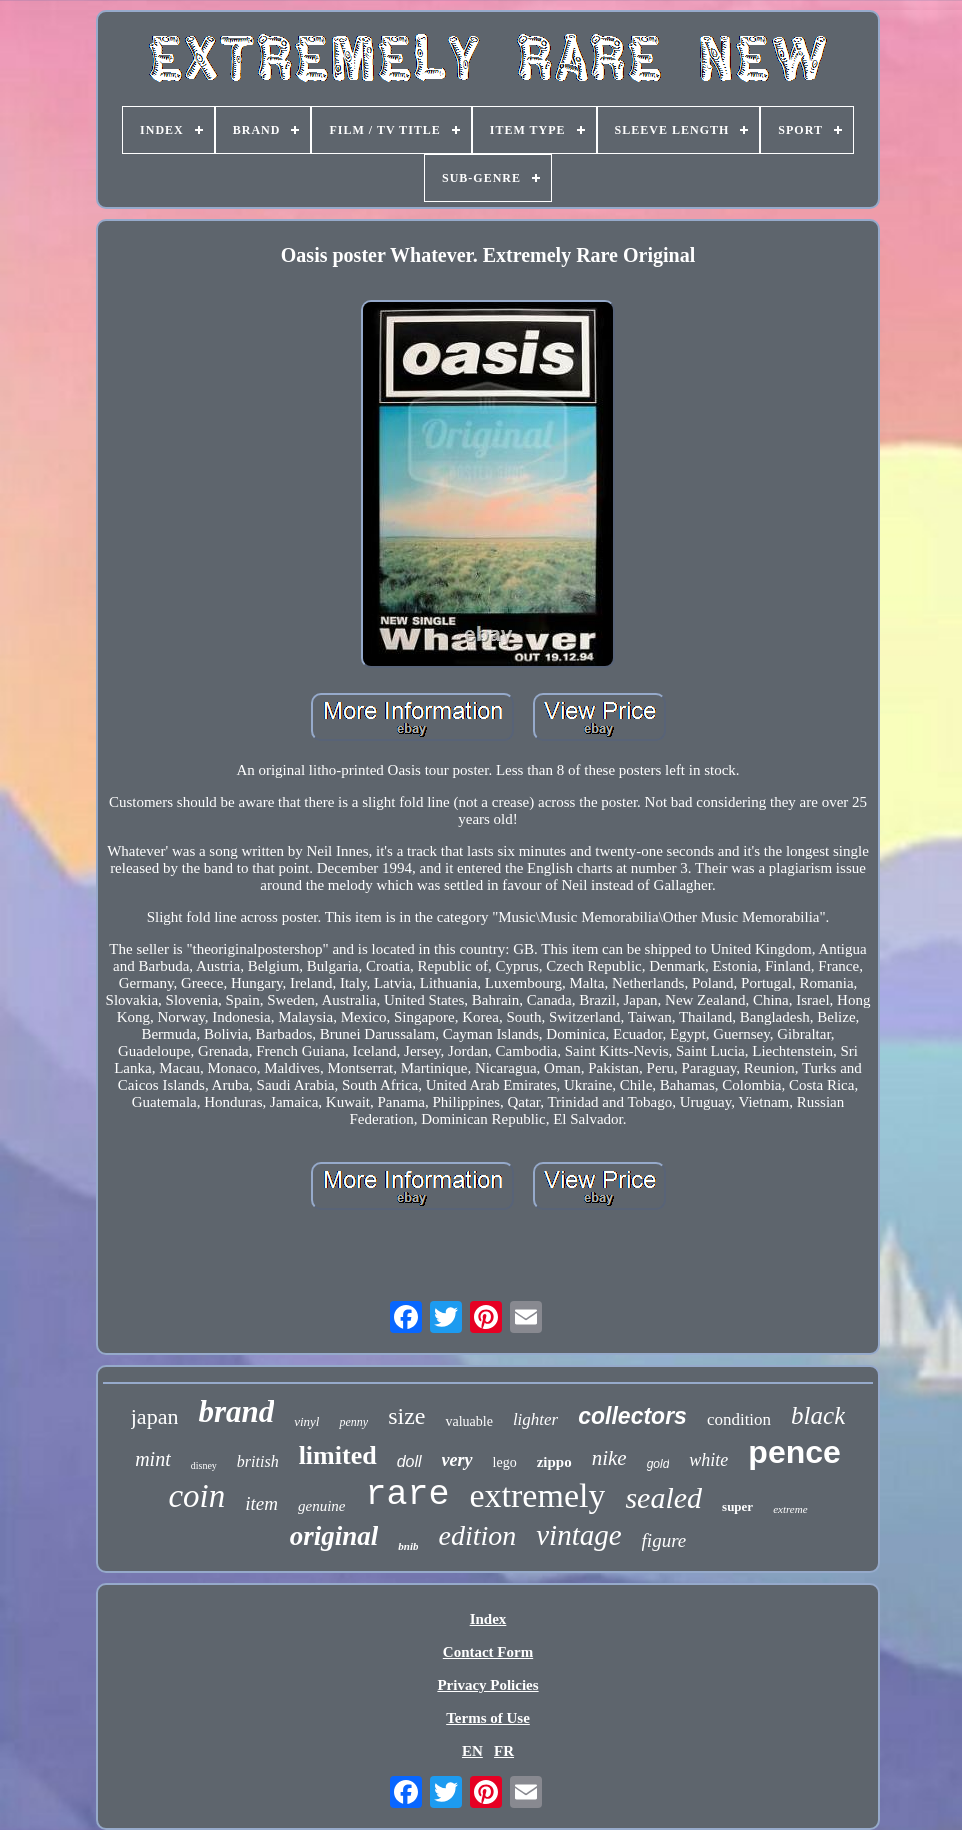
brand (236, 1411)
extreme (790, 1509)
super (737, 1506)
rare (407, 1495)
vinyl (306, 1421)
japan (155, 1416)
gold (658, 1464)
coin (196, 1496)
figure (664, 1540)
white (708, 1460)
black (818, 1415)
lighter (535, 1419)
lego (505, 1462)
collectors (632, 1416)
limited (338, 1455)
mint (153, 1459)
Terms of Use (488, 1718)
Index (488, 1619)
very (457, 1460)
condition (739, 1419)
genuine (321, 1506)
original (334, 1536)
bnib (408, 1546)
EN (472, 1751)
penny (353, 1422)
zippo (554, 1462)
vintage (578, 1535)
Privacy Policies (487, 1685)
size (406, 1416)
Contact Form (488, 1652)
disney (204, 1465)
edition (477, 1535)
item (261, 1503)
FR (504, 1751)
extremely (538, 1495)
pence (794, 1452)
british (258, 1461)
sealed (663, 1497)
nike (609, 1458)
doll (409, 1461)
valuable (468, 1421)
